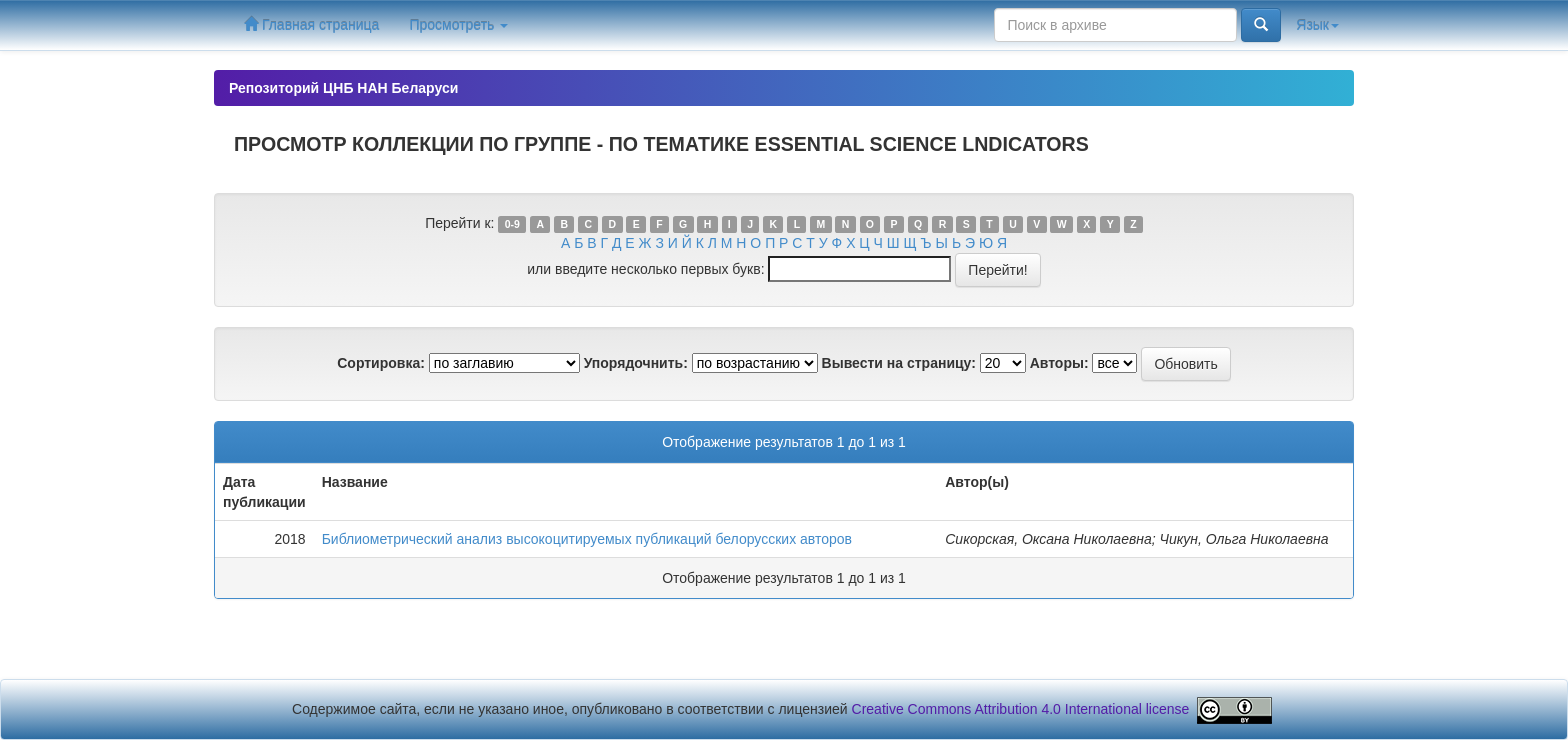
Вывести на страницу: (899, 363)
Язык (1317, 25)
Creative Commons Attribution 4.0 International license (1021, 710)
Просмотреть (458, 25)
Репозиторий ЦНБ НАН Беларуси (343, 88)
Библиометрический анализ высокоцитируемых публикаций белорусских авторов (587, 539)
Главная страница (311, 24)
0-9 (512, 224)
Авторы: (1059, 363)
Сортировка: (381, 363)
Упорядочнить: (636, 363)
